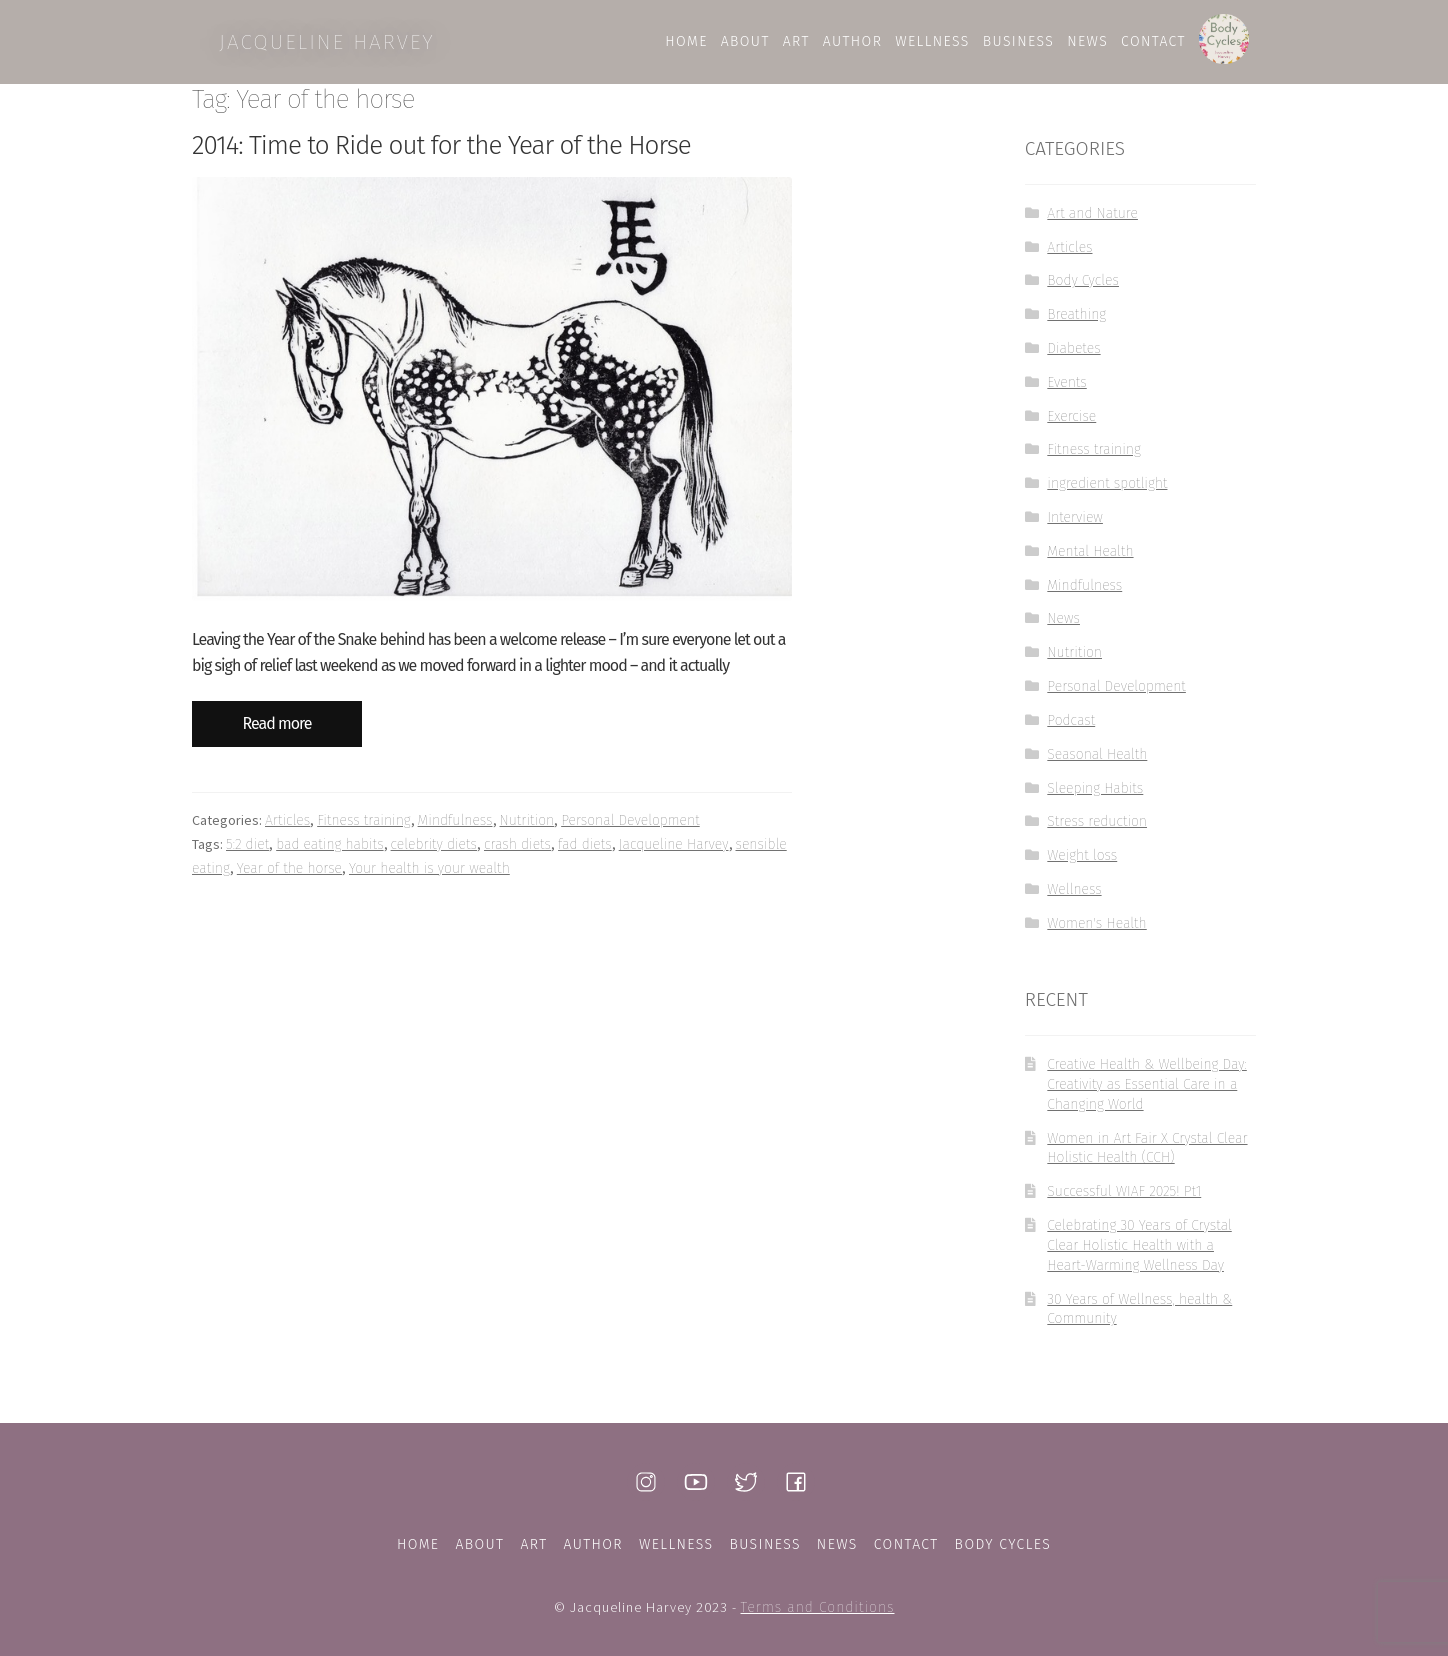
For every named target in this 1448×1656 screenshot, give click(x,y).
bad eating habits (329, 854)
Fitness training (363, 831)
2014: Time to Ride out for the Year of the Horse (441, 155)
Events (1066, 392)
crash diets (517, 854)
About (479, 1544)
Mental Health (1090, 561)
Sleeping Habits (1095, 798)
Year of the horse (289, 878)
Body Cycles (1083, 291)
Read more (277, 734)
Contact (906, 1544)
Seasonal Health (1097, 764)
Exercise (1071, 426)
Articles (287, 831)
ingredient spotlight (1107, 494)
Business (764, 1544)
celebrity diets (434, 854)
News (1063, 629)
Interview (1075, 527)
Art (533, 1544)
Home (418, 1544)
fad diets (585, 854)
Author (593, 1544)
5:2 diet (247, 854)
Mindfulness (455, 831)
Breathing (1076, 325)
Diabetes (1073, 358)
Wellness (1074, 899)
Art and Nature (1092, 223)
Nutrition (527, 831)
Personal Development (630, 831)
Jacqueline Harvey (674, 854)
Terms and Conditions (818, 1607)
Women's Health (1096, 933)
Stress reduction (1097, 832)
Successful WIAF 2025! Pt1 (1124, 1202)
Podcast (1071, 730)
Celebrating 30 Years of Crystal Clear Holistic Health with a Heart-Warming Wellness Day (1139, 1255)
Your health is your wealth (429, 878)
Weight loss (1082, 866)
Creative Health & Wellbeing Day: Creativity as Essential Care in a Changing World (1146, 1095)
